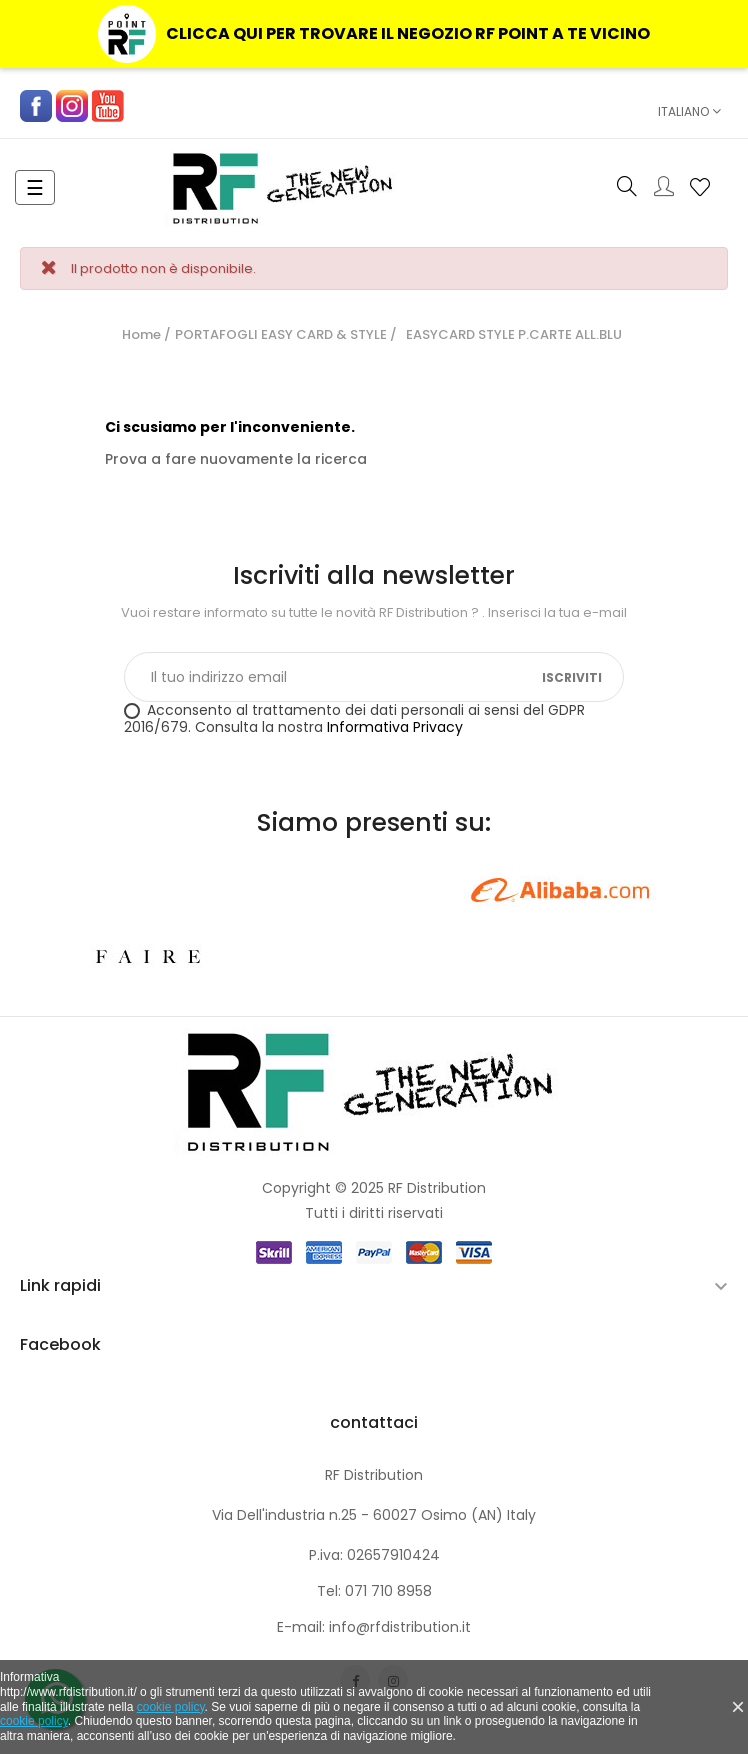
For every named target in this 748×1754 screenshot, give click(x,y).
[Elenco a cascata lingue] (685, 112)
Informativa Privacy (395, 727)
